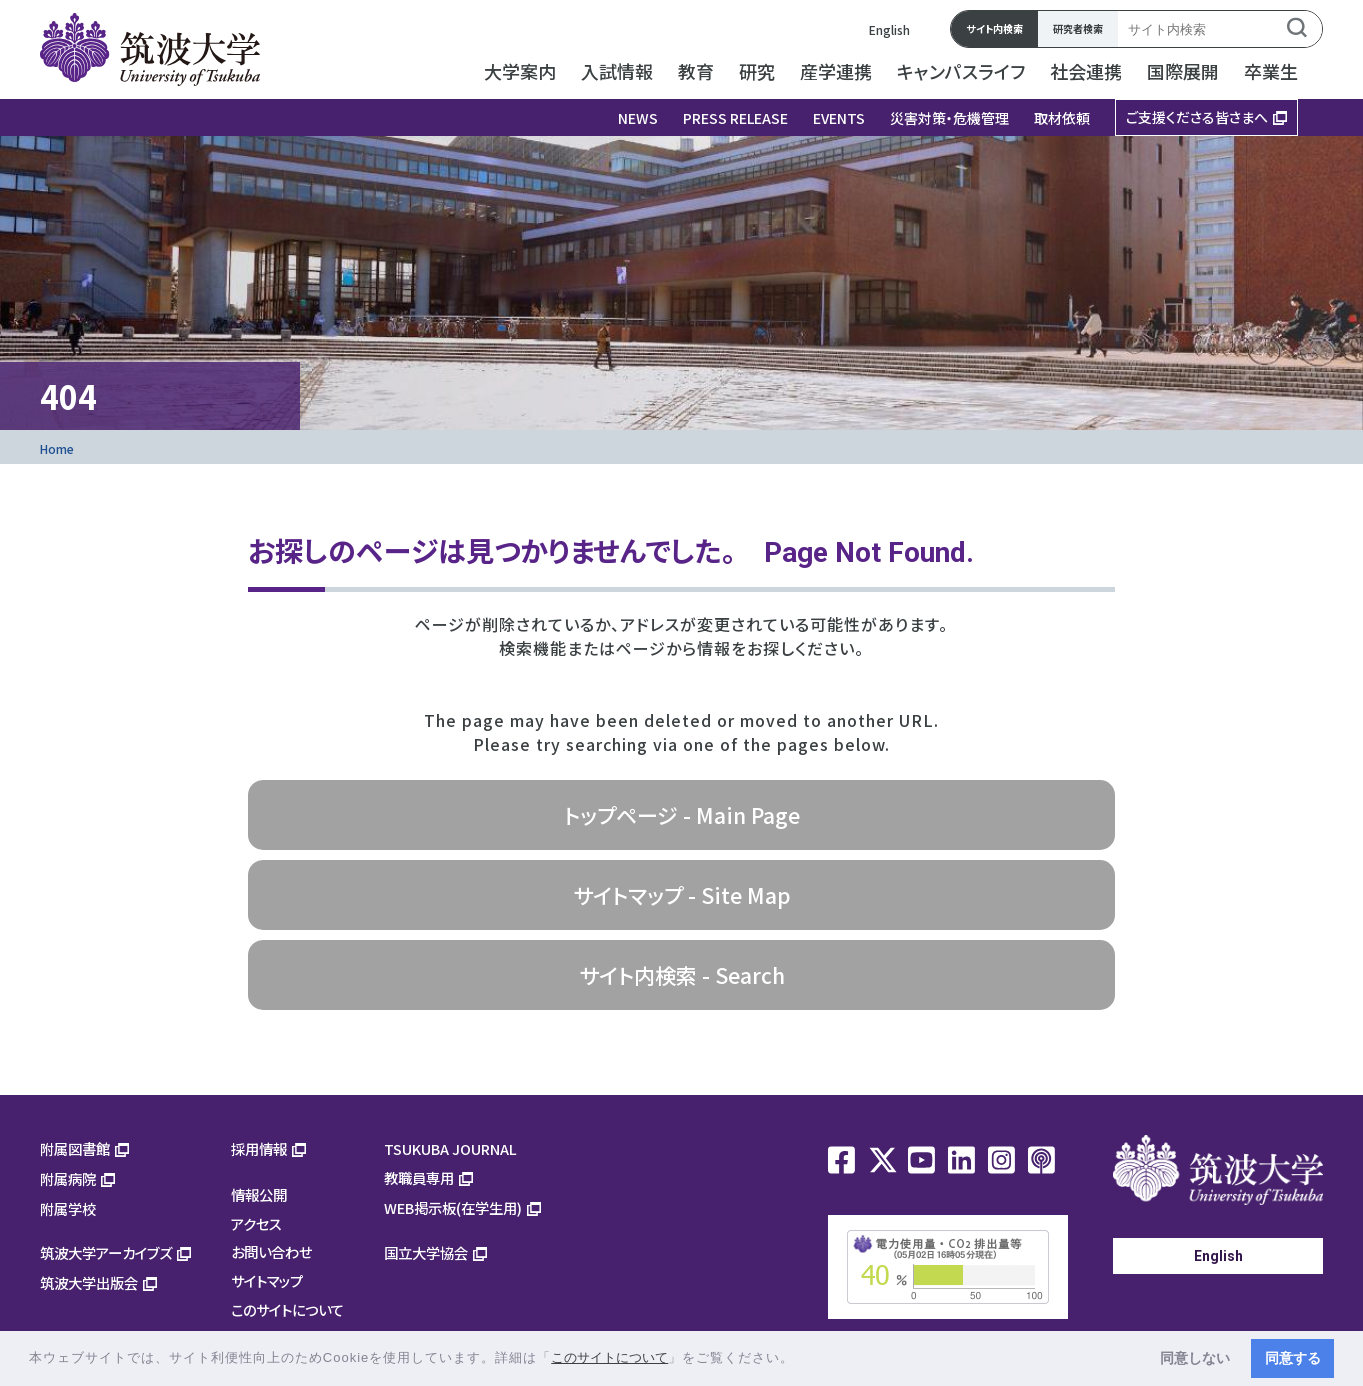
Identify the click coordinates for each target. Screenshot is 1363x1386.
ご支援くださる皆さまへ (1197, 117)
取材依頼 (1062, 118)
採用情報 (259, 1148)
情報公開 (259, 1194)
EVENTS (839, 118)
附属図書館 (75, 1148)
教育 (696, 71)
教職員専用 (419, 1177)
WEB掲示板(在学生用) (453, 1207)
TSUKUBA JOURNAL (450, 1148)
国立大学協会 (426, 1252)
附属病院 (68, 1178)
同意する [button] (1293, 1358)
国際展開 (1183, 71)
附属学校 (68, 1208)
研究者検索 (1078, 28)
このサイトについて (287, 1309)
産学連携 (836, 71)
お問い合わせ (271, 1251)
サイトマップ (267, 1280)
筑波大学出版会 (89, 1282)
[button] (801, 1359)
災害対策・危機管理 (949, 118)
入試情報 (617, 71)
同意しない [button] (1195, 1358)
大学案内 (520, 71)
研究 (757, 71)
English (889, 29)
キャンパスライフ (961, 71)
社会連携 (1086, 71)
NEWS (638, 118)
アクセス (256, 1223)
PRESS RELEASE (735, 118)
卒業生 (1271, 71)
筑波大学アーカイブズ (106, 1252)
